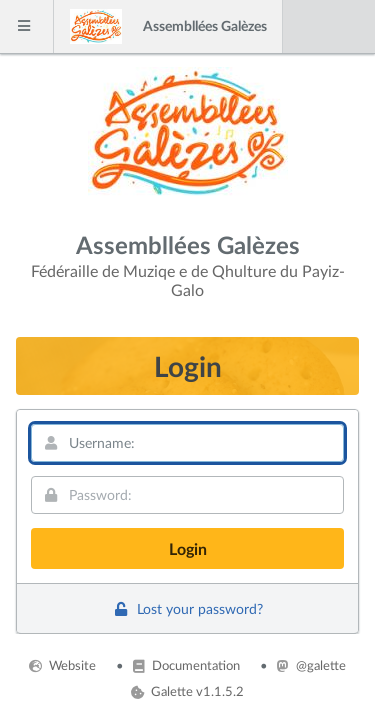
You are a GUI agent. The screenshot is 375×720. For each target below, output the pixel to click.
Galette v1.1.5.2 (187, 691)
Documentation (186, 665)
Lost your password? (187, 608)
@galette (311, 665)
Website (62, 665)
